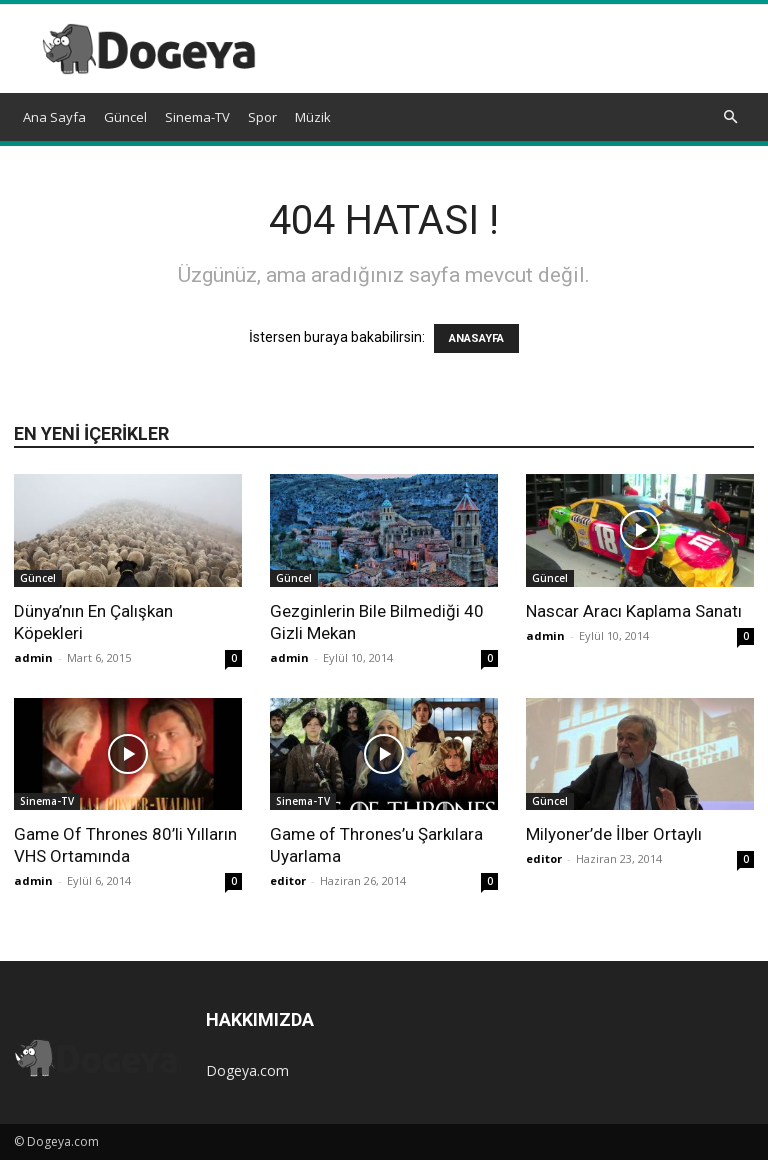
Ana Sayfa (54, 117)
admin (33, 657)
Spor (262, 117)
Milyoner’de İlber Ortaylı (614, 834)
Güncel (125, 117)
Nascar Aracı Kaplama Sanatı (634, 611)
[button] (730, 117)
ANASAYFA (476, 338)
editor (288, 880)
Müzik (313, 117)
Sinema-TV (197, 117)
